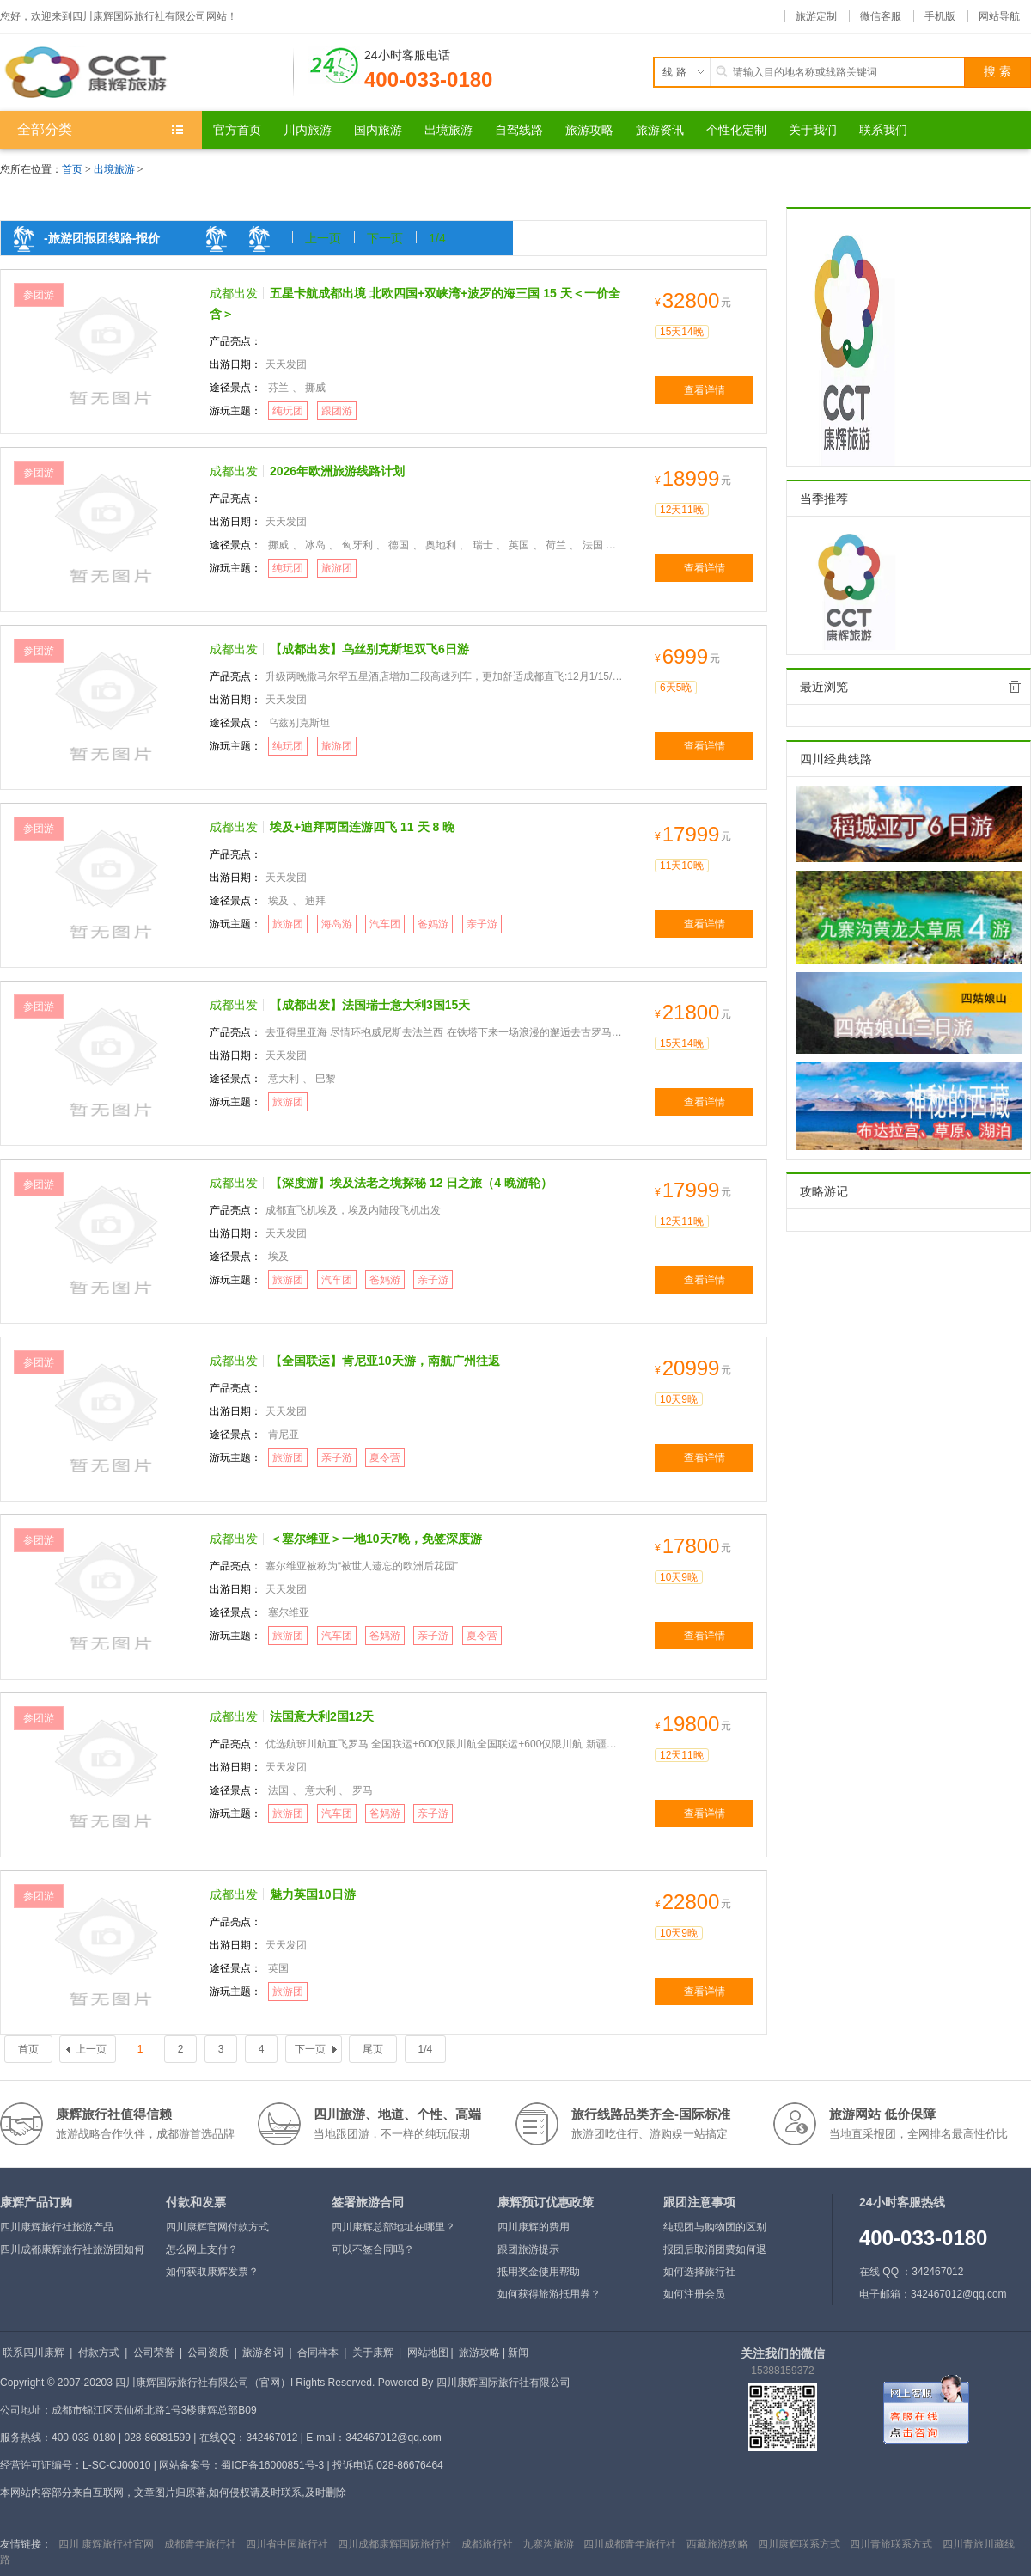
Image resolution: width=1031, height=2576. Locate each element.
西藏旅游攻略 (717, 2544)
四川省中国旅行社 (287, 2544)
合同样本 (318, 2353)
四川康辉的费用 (533, 2227)
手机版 (939, 16)
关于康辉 (372, 2353)
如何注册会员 (694, 2294)
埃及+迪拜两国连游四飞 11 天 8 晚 (362, 827)
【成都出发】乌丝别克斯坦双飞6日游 (369, 649)
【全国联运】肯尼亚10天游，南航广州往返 (385, 1361)
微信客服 (880, 16)
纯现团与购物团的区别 (714, 2227)
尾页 (373, 2049)
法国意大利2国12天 (322, 1716)
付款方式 (98, 2353)
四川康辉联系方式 (799, 2544)
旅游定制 (816, 16)
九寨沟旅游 (548, 2544)
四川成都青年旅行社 (629, 2544)
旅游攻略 (479, 2353)
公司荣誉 (153, 2353)
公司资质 (208, 2353)
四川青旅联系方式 (891, 2544)
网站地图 (427, 2353)
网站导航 (999, 16)
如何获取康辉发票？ (212, 2272)
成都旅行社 (487, 2544)
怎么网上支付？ (202, 2249)
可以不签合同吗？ (373, 2249)
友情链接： (26, 2544)
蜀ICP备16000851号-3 (272, 2465)
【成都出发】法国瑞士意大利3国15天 (370, 1005)
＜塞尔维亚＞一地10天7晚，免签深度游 (376, 1538)
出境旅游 (114, 169)
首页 (72, 169)
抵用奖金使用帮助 (538, 2272)
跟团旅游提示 (528, 2249)
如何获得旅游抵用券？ (549, 2294)
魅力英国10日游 (313, 1894)
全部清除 (1015, 687)
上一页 (323, 238)
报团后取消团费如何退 (714, 2249)
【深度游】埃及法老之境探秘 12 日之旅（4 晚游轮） (411, 1183)
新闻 (518, 2353)
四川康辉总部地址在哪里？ (393, 2227)
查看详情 (704, 390)
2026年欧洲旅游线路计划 (337, 471)
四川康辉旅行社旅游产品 (56, 2227)
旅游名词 (263, 2353)
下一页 (385, 238)
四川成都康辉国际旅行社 (394, 2544)
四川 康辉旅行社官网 (106, 2544)
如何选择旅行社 (699, 2272)
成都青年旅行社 (200, 2544)
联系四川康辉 (33, 2353)
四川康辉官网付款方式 (217, 2227)
